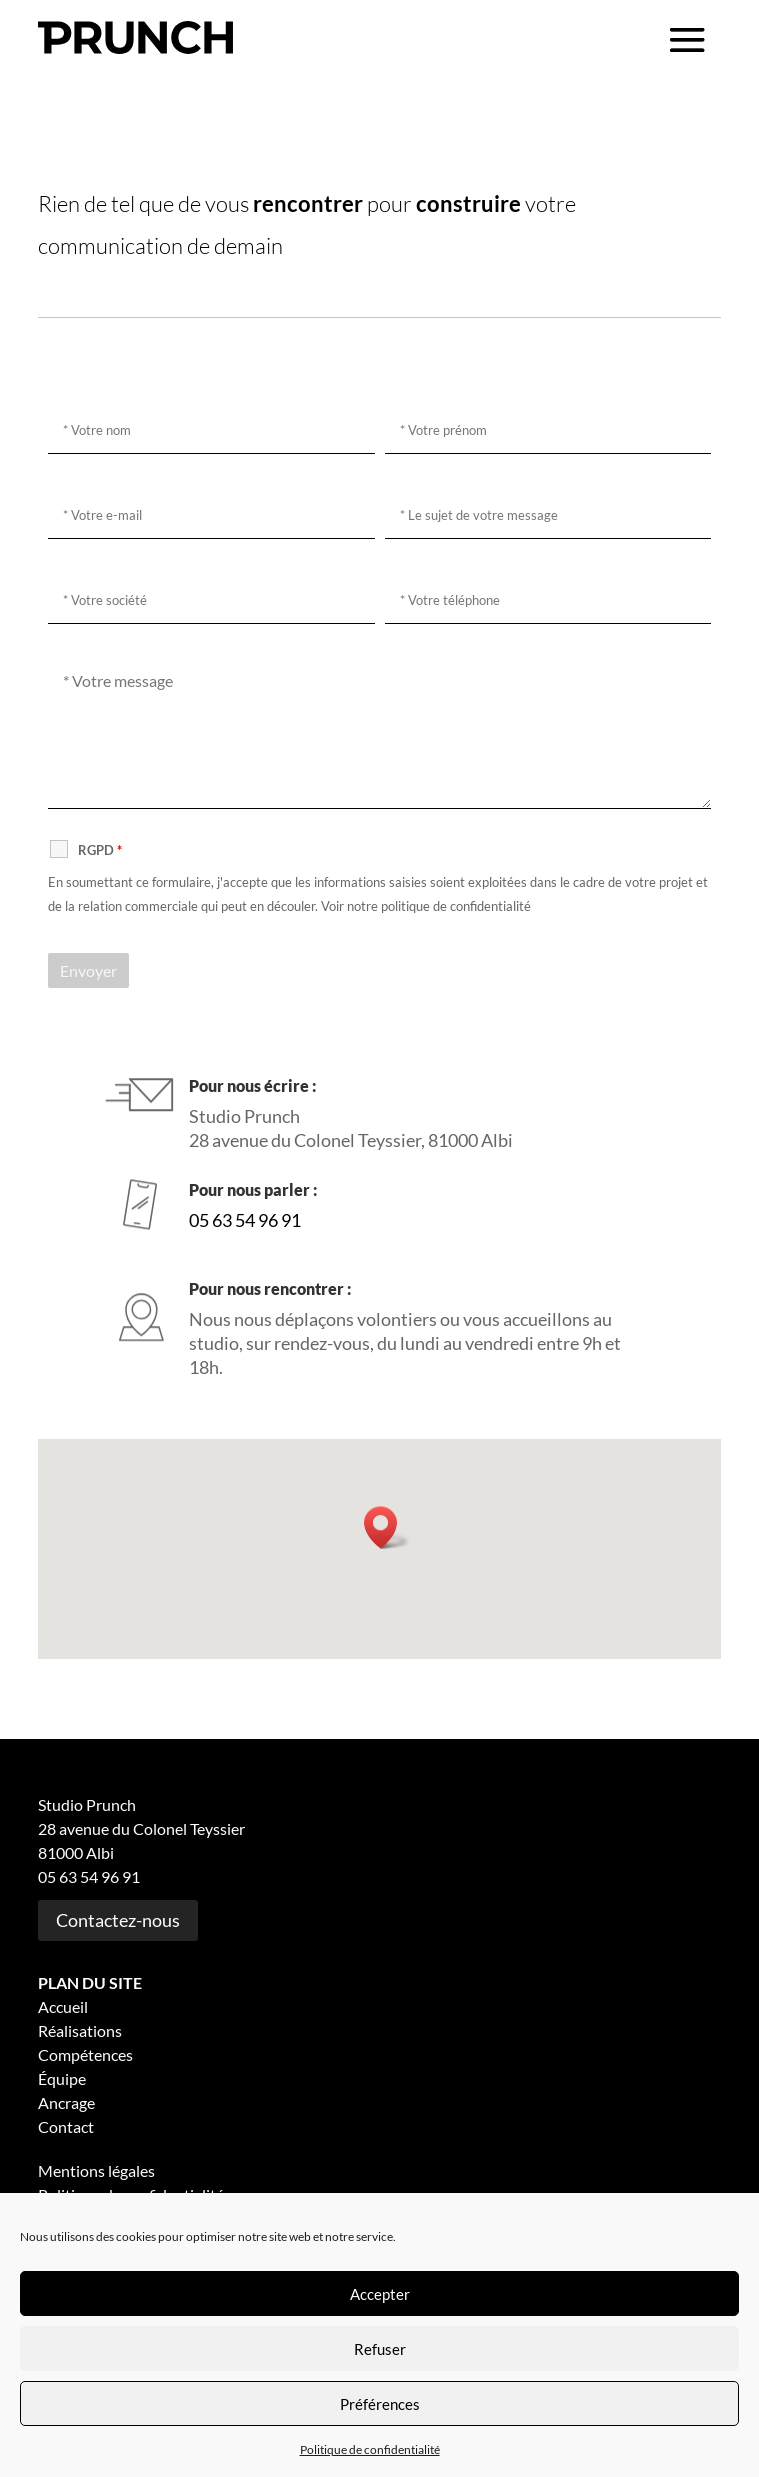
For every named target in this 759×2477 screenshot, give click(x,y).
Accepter (380, 2294)
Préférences (380, 2404)
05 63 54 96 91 (245, 1220)
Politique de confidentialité (370, 2449)
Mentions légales (96, 2170)
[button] (387, 1527)
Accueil (63, 2006)
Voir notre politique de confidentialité (426, 906)
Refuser (380, 2349)
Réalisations (80, 2030)
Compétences (85, 2054)
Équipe (62, 2078)
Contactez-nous (118, 1920)
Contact (66, 2126)
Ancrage (66, 2102)
